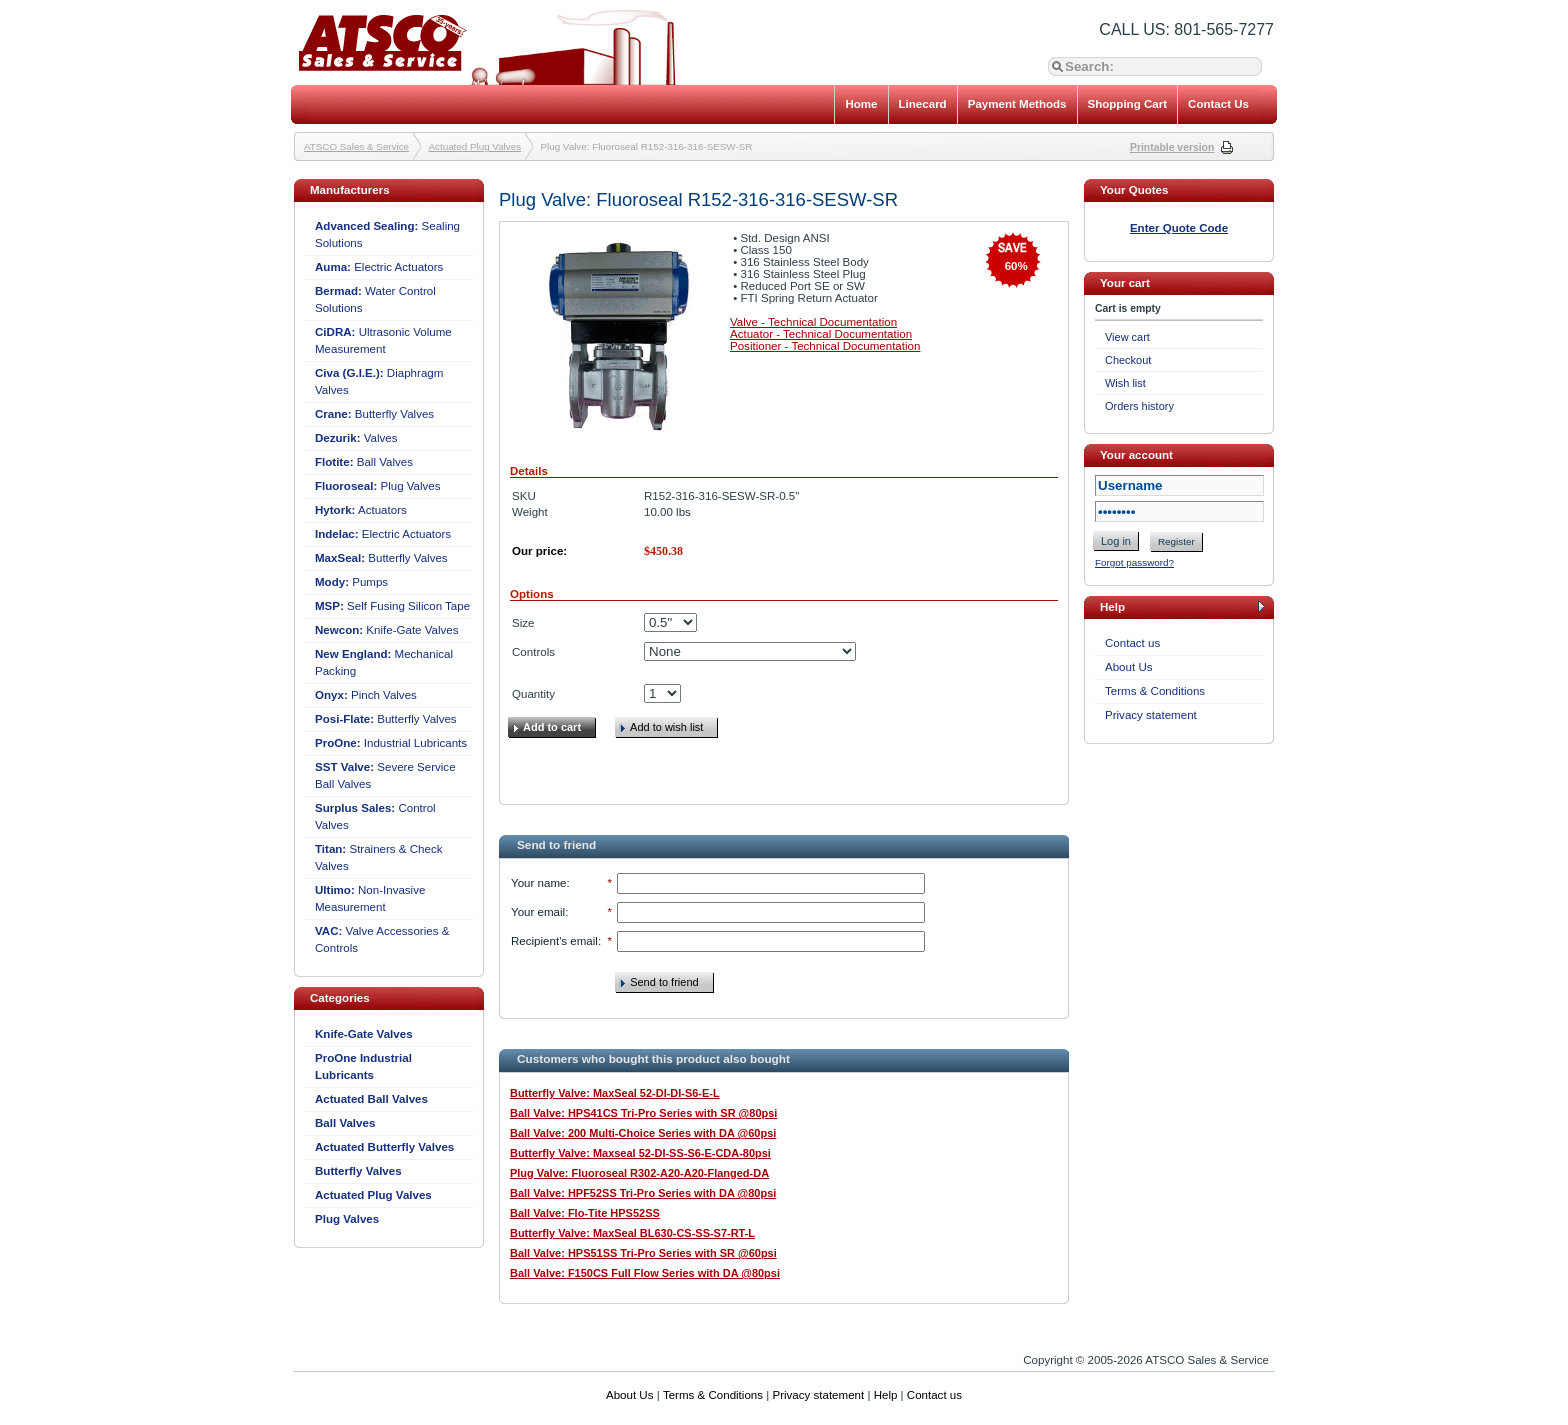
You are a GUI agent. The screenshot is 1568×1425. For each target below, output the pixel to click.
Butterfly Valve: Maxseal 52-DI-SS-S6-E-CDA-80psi (640, 1153)
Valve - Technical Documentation (813, 322)
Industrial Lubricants (391, 743)
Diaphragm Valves (379, 381)
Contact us (1132, 643)
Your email (538, 912)
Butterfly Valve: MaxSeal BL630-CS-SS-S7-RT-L (632, 1233)
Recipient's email (554, 941)
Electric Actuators (379, 267)
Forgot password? (1134, 562)
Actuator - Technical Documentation (821, 334)
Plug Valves (378, 486)
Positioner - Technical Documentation (825, 346)
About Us (1129, 667)
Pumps (351, 582)
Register (1176, 541)
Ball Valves (364, 462)
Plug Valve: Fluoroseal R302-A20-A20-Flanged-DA (639, 1173)
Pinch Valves (366, 695)
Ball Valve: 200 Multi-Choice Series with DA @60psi (643, 1133)
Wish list (1125, 383)
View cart (1127, 337)
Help (886, 1395)
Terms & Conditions (1155, 691)
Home (861, 104)
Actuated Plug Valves (475, 146)
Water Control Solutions (375, 299)
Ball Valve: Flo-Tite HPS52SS (585, 1213)
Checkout (1128, 360)
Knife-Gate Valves (387, 630)
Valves (356, 438)
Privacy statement (1151, 715)
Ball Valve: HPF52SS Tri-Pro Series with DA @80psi (643, 1193)
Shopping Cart (1128, 104)
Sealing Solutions (387, 234)
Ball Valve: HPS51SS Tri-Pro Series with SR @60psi (643, 1253)
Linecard (923, 104)
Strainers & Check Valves (378, 857)
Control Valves (375, 816)
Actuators (361, 510)
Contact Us (1218, 104)
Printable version (1172, 147)
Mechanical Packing (384, 662)
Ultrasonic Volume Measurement (383, 340)
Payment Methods (1017, 104)
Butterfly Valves (374, 414)
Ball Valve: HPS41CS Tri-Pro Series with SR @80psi (643, 1113)
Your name (538, 883)
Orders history (1139, 406)
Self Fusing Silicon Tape (392, 606)
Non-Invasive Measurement (370, 898)
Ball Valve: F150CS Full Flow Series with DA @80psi (645, 1273)
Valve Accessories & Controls (382, 939)
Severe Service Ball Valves (385, 775)
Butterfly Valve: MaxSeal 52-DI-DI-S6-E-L (615, 1093)
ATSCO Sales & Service (356, 146)
